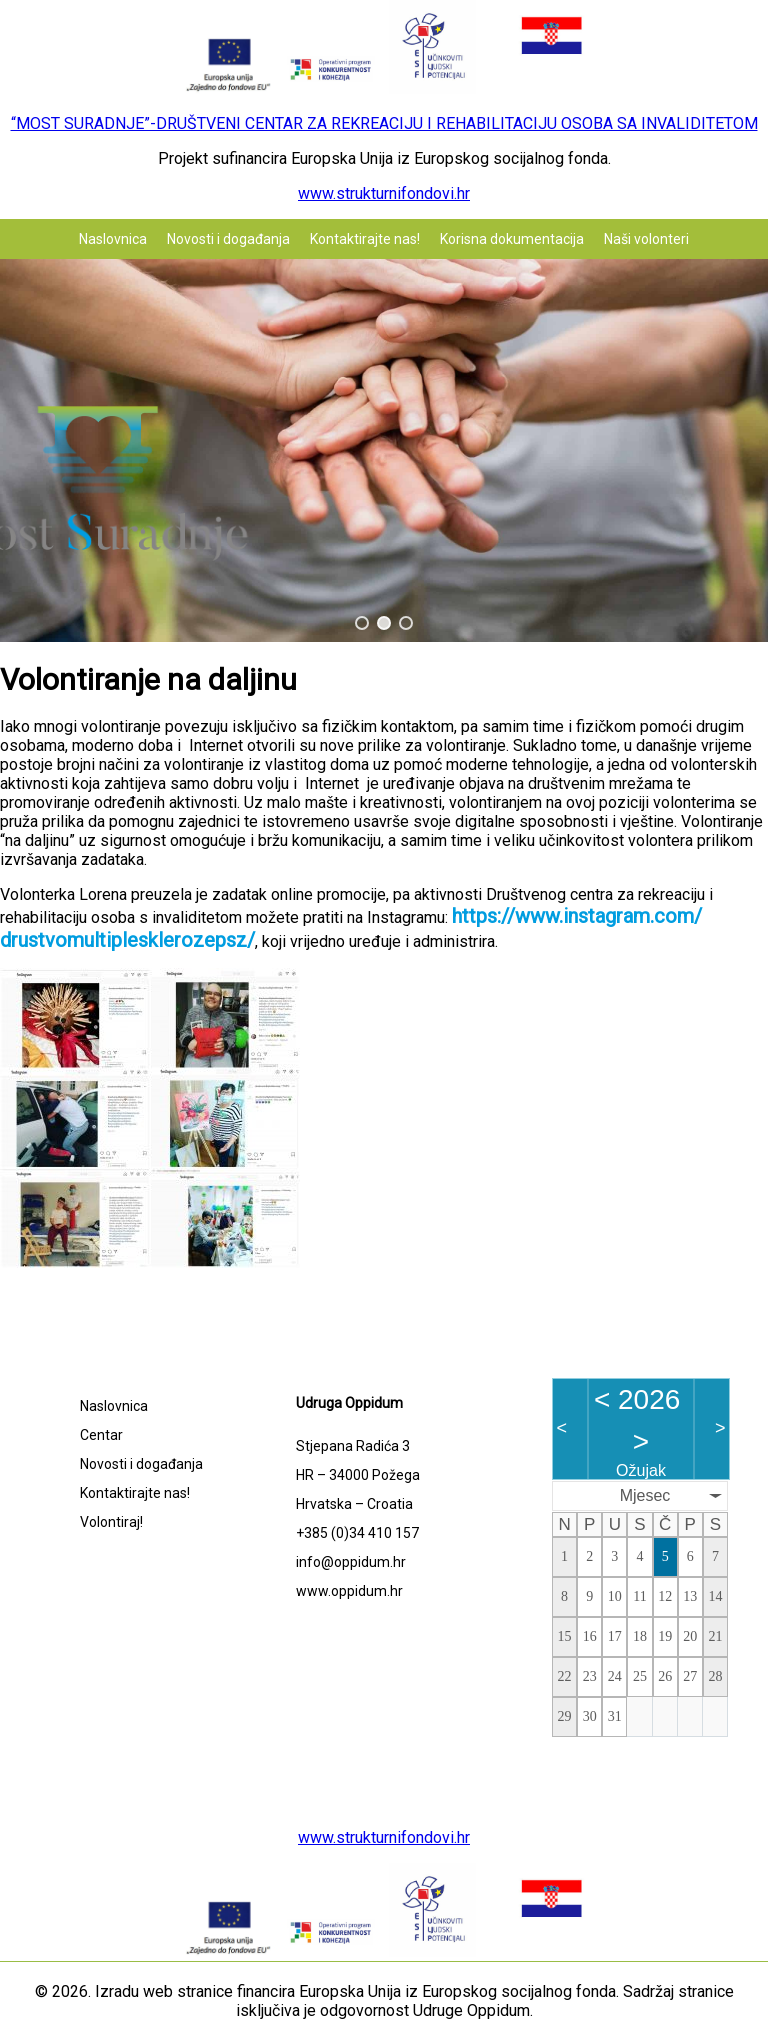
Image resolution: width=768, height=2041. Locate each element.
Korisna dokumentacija (512, 239)
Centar (101, 1435)
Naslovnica (113, 239)
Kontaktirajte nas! (365, 239)
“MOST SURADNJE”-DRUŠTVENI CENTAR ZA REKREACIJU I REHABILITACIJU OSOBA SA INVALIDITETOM (384, 123)
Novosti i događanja (228, 239)
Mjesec (645, 1495)
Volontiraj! (111, 1522)
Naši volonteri (646, 239)
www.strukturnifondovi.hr (384, 193)
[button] (362, 623)
